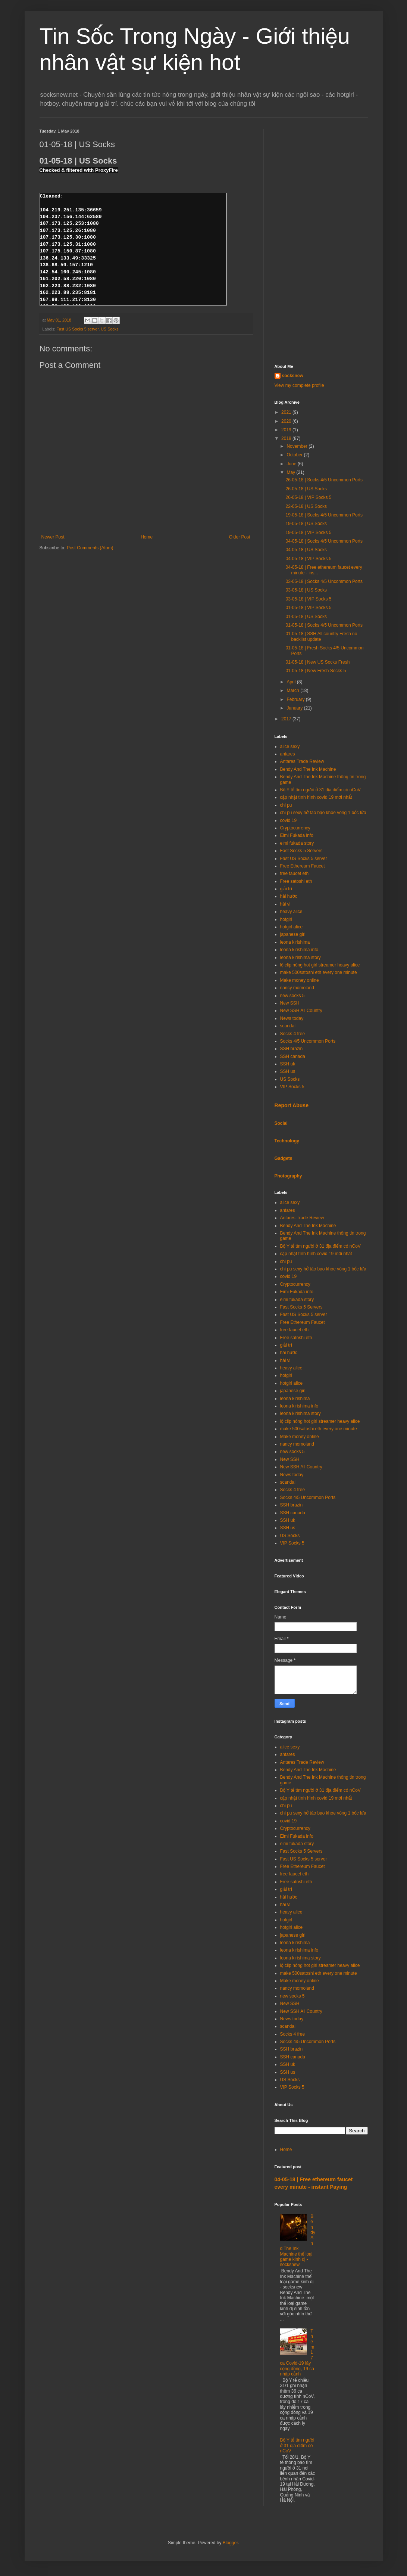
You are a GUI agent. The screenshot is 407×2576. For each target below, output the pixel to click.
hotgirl (286, 919)
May (291, 472)
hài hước (288, 896)
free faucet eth (294, 873)
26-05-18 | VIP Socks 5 (308, 497)
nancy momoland (297, 987)
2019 (286, 429)
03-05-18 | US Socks (306, 590)
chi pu (286, 805)
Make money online (299, 980)
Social (281, 1123)
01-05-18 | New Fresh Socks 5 (315, 670)
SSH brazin (291, 1048)
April (292, 682)
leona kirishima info (299, 949)
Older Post (239, 537)
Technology (287, 1140)
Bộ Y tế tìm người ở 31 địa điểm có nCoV (320, 789)
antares (287, 754)
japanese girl (293, 934)
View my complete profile (299, 385)
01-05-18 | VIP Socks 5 (308, 607)
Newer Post (53, 537)
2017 (286, 718)
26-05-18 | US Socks (306, 488)
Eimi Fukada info (296, 835)
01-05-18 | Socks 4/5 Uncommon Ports (324, 625)
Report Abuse (292, 1105)
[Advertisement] (321, 241)
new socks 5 (292, 995)
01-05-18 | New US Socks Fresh (317, 662)
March (293, 690)
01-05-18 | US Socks (306, 616)
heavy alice (291, 911)
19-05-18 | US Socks (306, 523)
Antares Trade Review (302, 761)
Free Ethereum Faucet (302, 866)
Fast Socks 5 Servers (301, 850)
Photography (288, 1176)
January (295, 708)
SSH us (287, 1071)
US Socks (109, 329)
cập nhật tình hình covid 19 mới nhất (316, 797)
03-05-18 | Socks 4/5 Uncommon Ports (324, 581)
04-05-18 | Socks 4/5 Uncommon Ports (324, 541)
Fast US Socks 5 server (77, 329)
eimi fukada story (297, 843)
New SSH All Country (301, 1010)
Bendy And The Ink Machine (308, 769)
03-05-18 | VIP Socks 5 (308, 599)
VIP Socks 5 (292, 1086)
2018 (286, 438)
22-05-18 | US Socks (306, 506)
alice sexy (290, 746)
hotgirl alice (291, 926)
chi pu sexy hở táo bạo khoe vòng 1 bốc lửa (323, 812)
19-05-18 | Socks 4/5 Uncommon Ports (324, 515)
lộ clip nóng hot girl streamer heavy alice (320, 965)
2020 (286, 421)
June (292, 463)
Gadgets (283, 1158)
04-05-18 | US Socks (306, 549)
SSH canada (292, 1056)
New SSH (290, 1003)
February (296, 699)
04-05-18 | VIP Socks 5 (308, 558)
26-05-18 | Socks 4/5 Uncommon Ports (324, 479)
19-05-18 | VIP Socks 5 (308, 532)
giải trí (286, 888)
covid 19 (288, 820)
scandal (287, 1025)
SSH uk (287, 1064)
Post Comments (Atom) (90, 547)
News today (292, 1018)
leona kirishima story (300, 957)
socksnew (292, 375)
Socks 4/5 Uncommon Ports (308, 1041)
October (295, 454)
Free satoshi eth (296, 881)
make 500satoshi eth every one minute (318, 972)
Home (147, 537)
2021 (286, 412)
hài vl (285, 904)
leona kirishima (295, 942)
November (298, 446)
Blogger (230, 2542)
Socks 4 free (292, 1033)
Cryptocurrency (295, 828)
